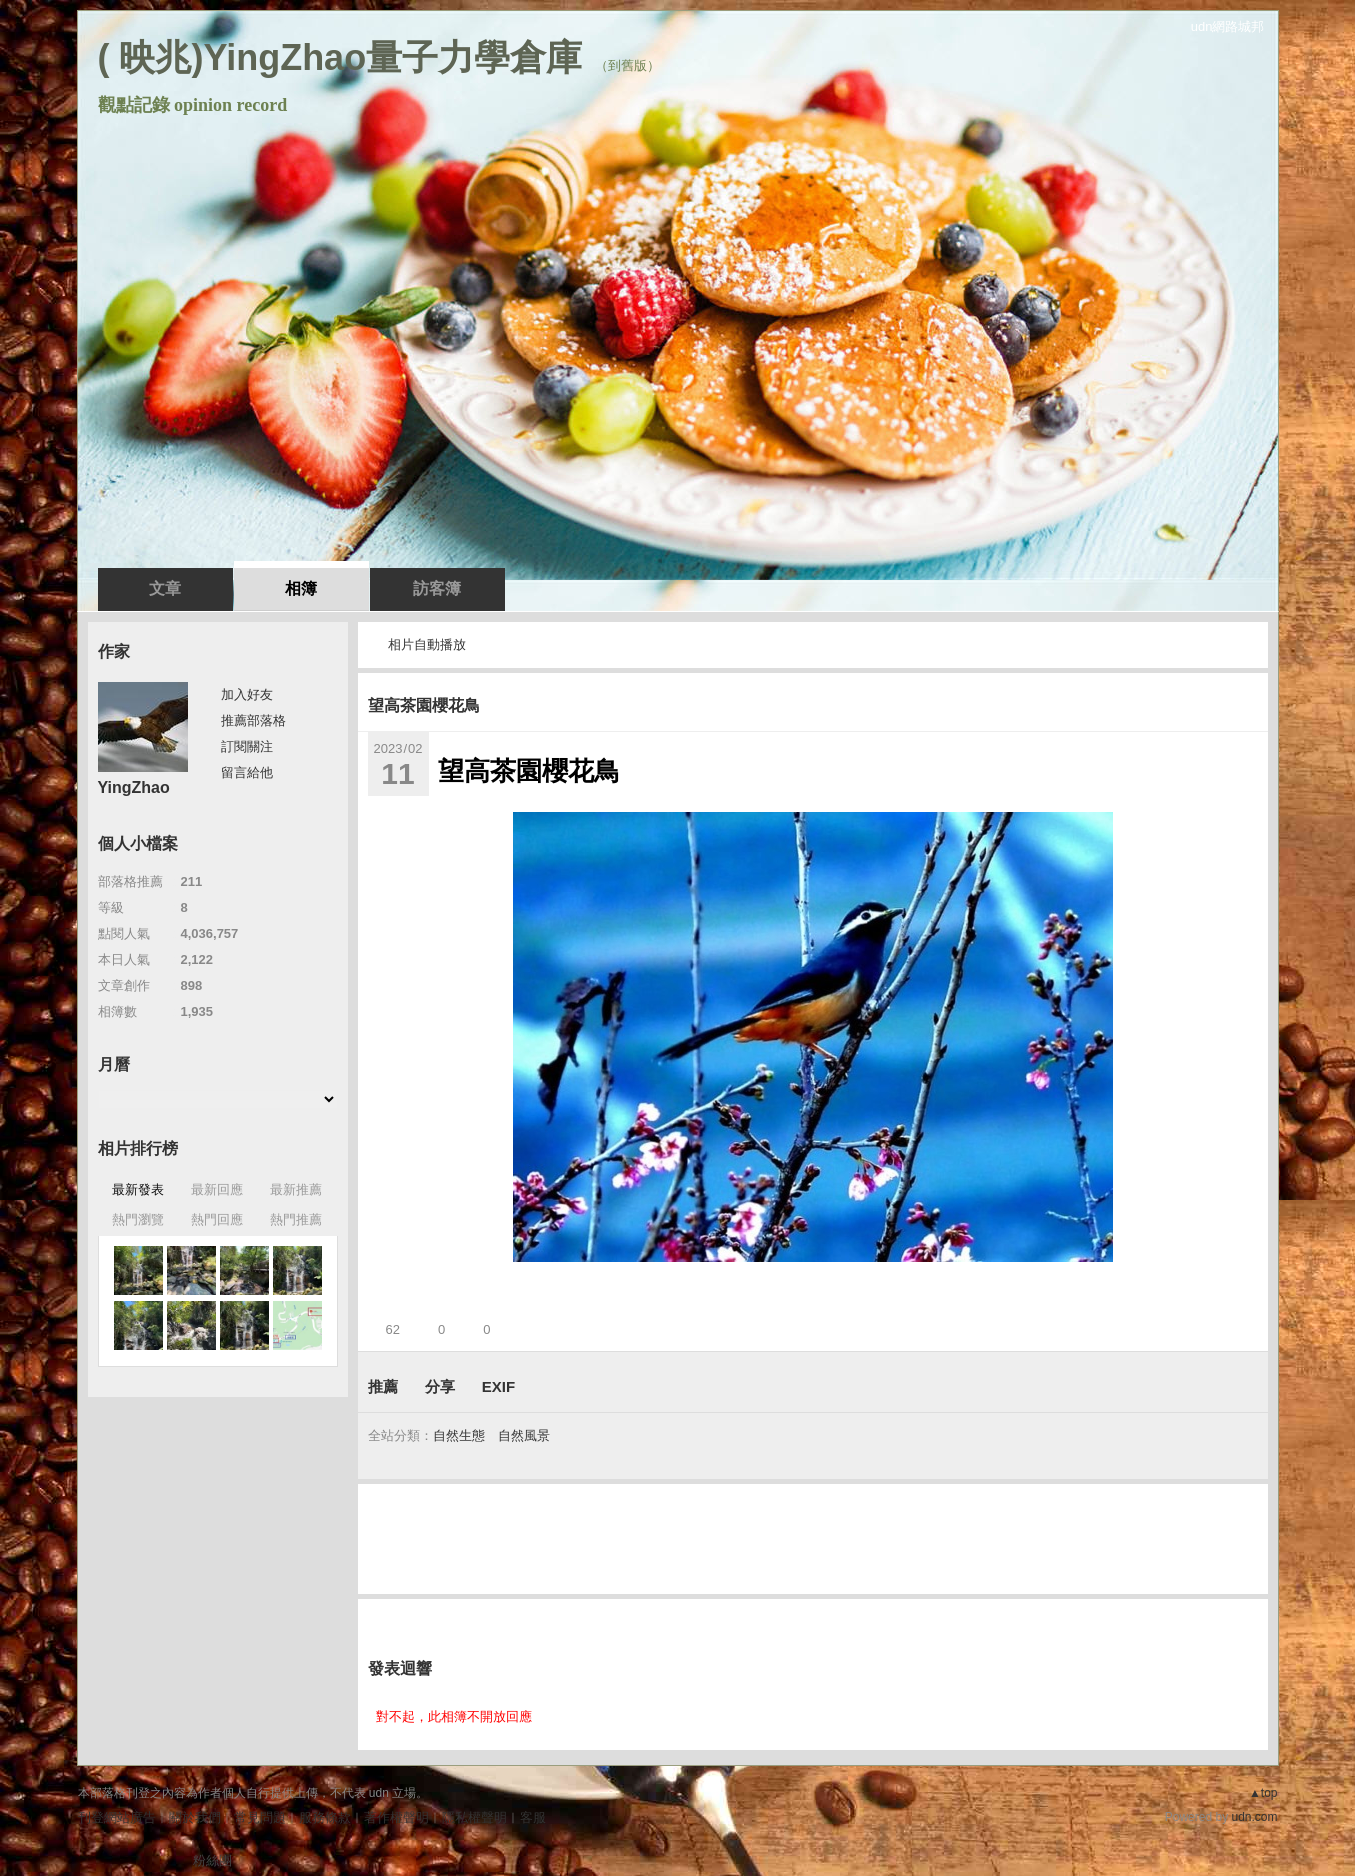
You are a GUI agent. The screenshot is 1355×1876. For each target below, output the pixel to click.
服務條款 (325, 1817)
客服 (533, 1817)
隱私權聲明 (474, 1817)
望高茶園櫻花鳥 (424, 705)
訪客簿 (437, 588)
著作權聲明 (396, 1817)
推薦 (383, 1386)
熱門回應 (217, 1219)
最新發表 (138, 1189)
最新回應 (217, 1189)
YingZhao (134, 787)
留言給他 (247, 772)
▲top (1263, 1793)
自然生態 (459, 1435)
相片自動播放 (427, 644)
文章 (165, 588)
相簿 (301, 588)
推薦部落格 (253, 720)
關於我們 (195, 1817)
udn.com (1254, 1817)
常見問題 (260, 1817)
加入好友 (247, 694)
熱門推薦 (296, 1219)
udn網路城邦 (1228, 26)
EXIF (498, 1386)
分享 (440, 1386)
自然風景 (524, 1435)
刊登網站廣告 (117, 1817)
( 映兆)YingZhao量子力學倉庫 (340, 57)
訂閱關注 (247, 746)
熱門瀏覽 (138, 1219)
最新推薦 (296, 1189)
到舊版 (627, 65)
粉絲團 (212, 1860)
